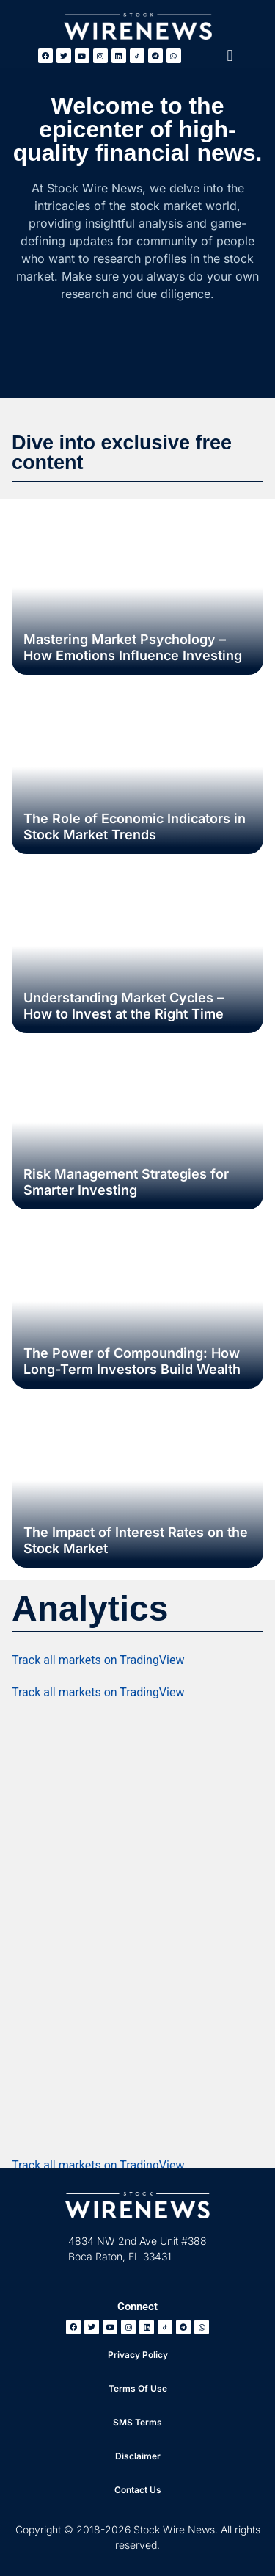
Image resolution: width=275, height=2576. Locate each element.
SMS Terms (137, 2422)
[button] (230, 55)
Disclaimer (138, 2455)
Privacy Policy (138, 2354)
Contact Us (137, 2489)
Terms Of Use (138, 2388)
